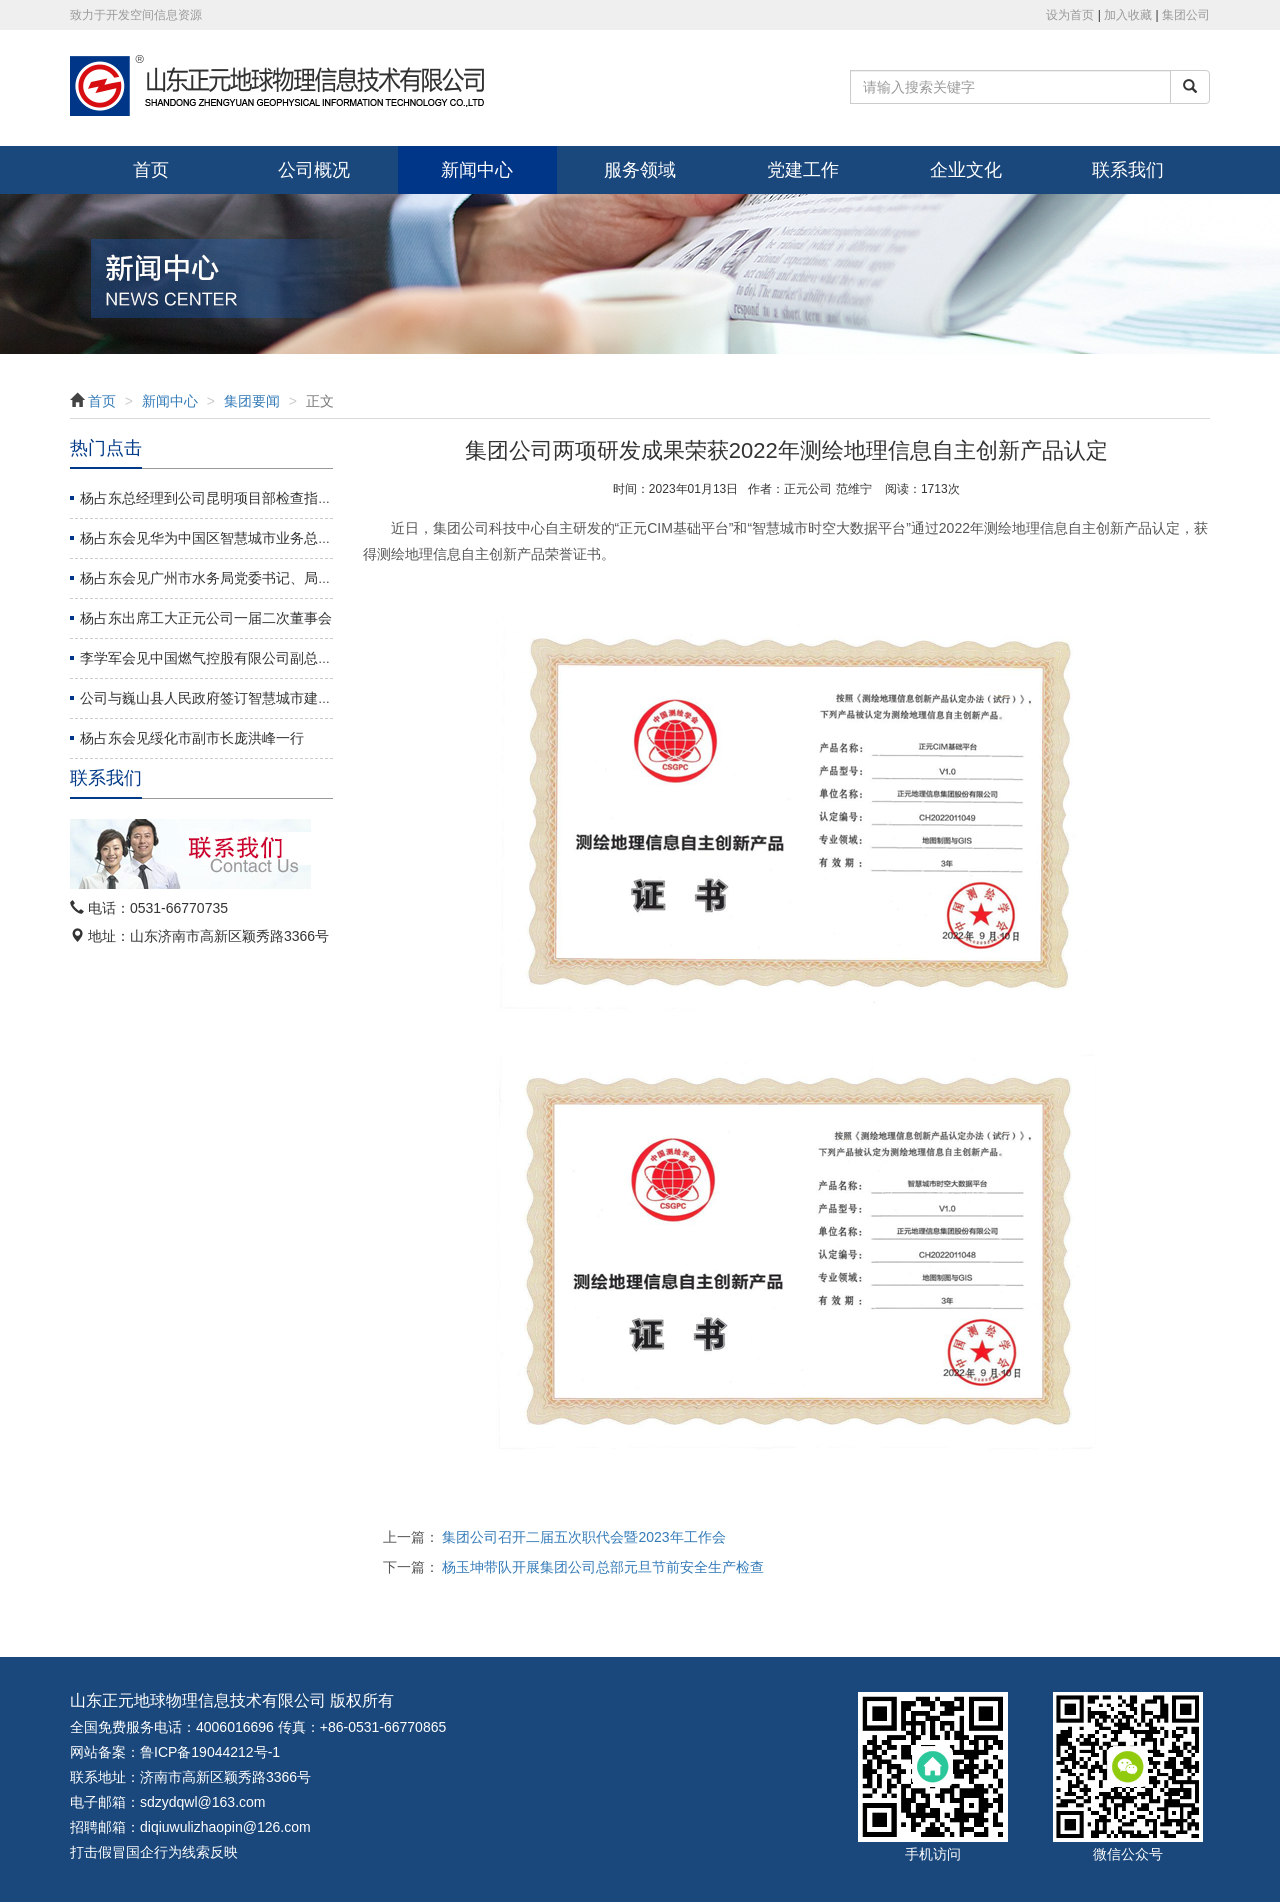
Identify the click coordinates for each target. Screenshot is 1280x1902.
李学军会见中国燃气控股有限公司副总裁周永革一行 (241, 658)
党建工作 (803, 170)
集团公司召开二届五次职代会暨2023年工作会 (583, 1537)
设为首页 (1070, 15)
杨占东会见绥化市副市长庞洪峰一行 (192, 738)
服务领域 (640, 170)
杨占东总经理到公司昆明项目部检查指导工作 (220, 498)
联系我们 (1128, 170)
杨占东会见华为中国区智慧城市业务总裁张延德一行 (241, 538)
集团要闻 (252, 401)
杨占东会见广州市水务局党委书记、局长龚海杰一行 (241, 578)
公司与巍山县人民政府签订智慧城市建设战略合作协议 (248, 698)
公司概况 (314, 170)
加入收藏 (1128, 15)
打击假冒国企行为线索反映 (154, 1852)
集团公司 (1186, 15)
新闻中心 (477, 170)
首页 (151, 170)
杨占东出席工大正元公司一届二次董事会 (206, 618)
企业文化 (966, 170)
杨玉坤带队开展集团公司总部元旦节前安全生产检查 (603, 1567)
